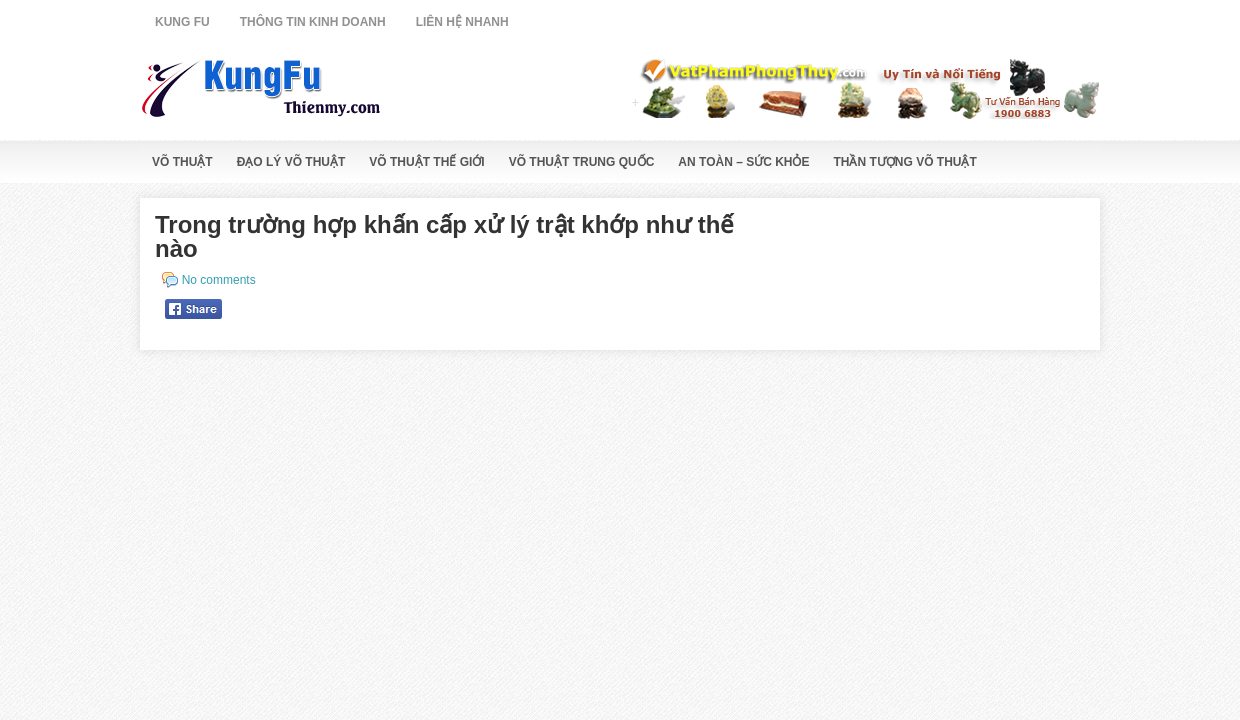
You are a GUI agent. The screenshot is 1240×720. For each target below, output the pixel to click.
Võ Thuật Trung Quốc (582, 162)
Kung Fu (182, 22)
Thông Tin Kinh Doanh (313, 22)
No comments (219, 280)
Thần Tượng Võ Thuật (905, 162)
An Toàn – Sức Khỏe (743, 162)
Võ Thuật (182, 162)
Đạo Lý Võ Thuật (291, 162)
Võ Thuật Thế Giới (426, 162)
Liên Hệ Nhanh (462, 22)
